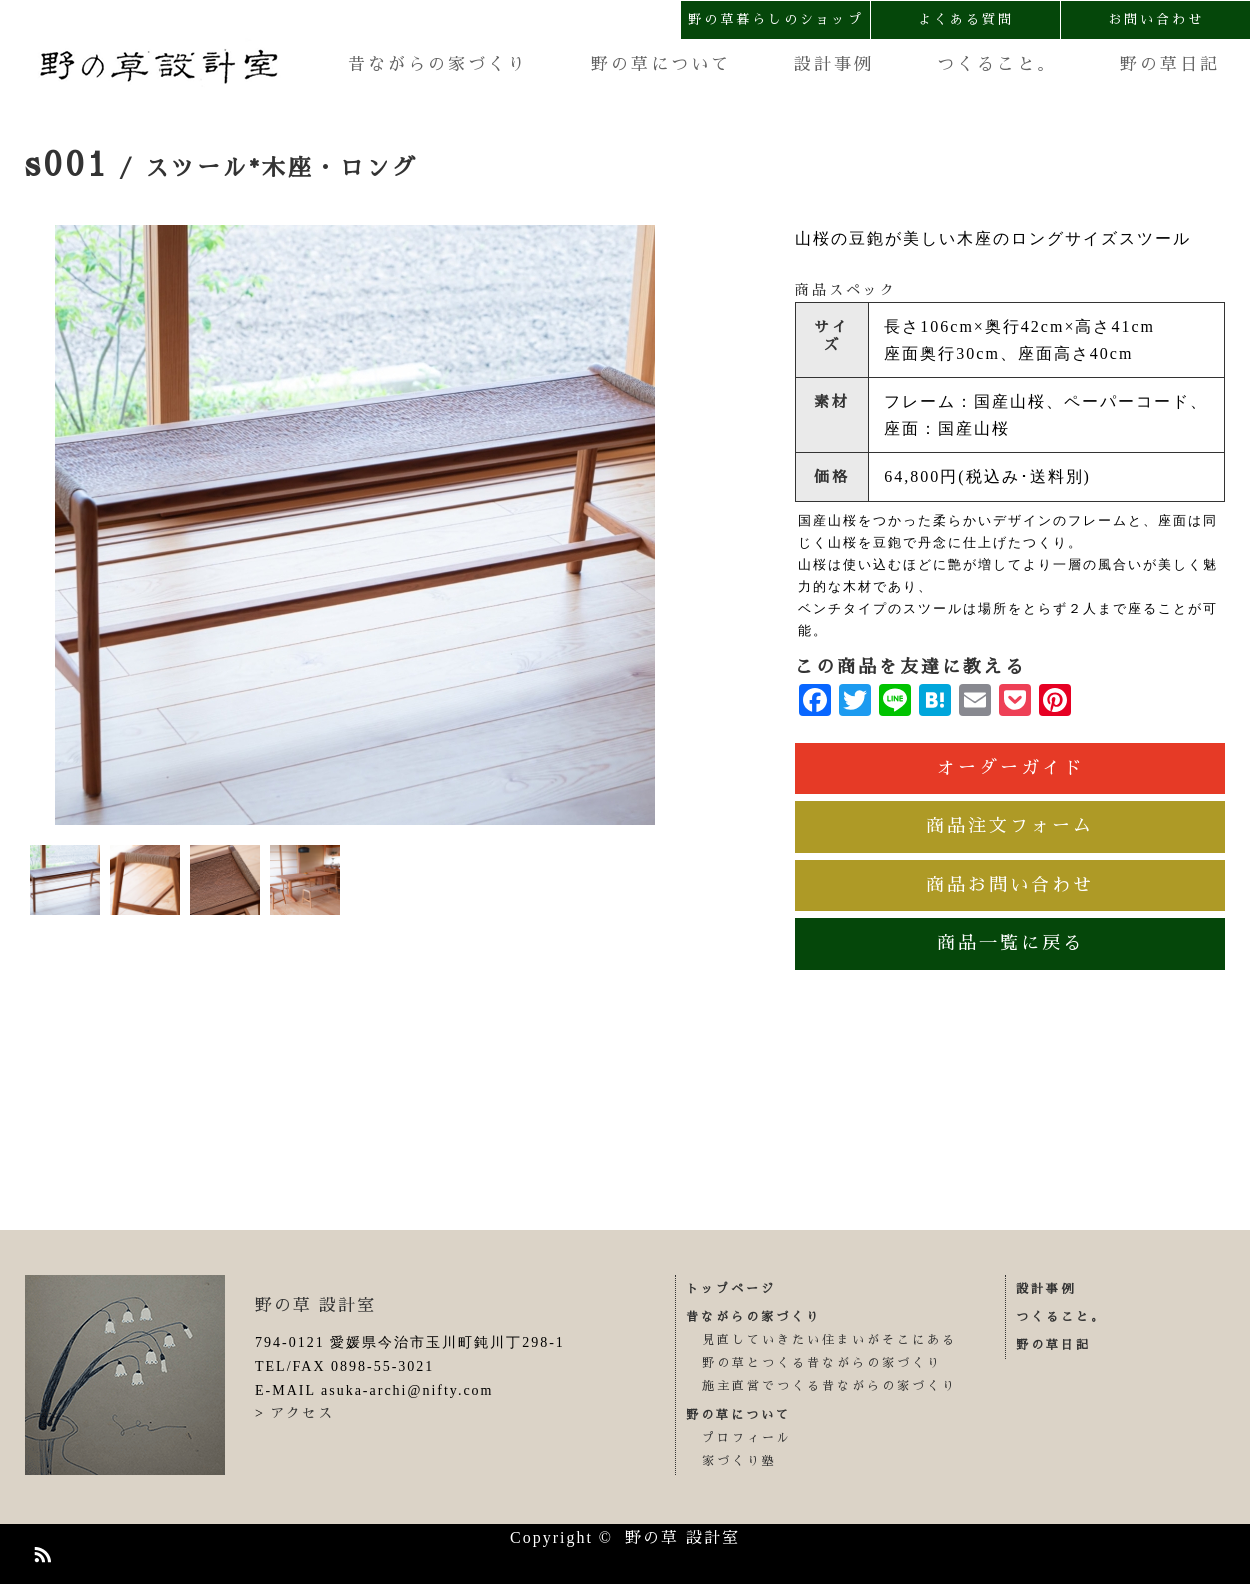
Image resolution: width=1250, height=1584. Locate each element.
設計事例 (834, 64)
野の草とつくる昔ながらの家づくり (822, 1363)
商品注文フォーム (1010, 826)
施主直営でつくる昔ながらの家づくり (829, 1386)
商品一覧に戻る (1010, 943)
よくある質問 (966, 19)
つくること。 (997, 64)
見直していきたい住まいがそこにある (829, 1340)
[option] (355, 525)
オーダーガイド (1010, 768)
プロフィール (747, 1438)
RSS (40, 1551)
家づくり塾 (739, 1461)
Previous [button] (40, 525)
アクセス (302, 1413)
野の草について (661, 64)
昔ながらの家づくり (438, 64)
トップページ (731, 1289)
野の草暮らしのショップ (776, 19)
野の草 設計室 (315, 1305)
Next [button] (670, 525)
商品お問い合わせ (1010, 885)
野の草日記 (1170, 64)
